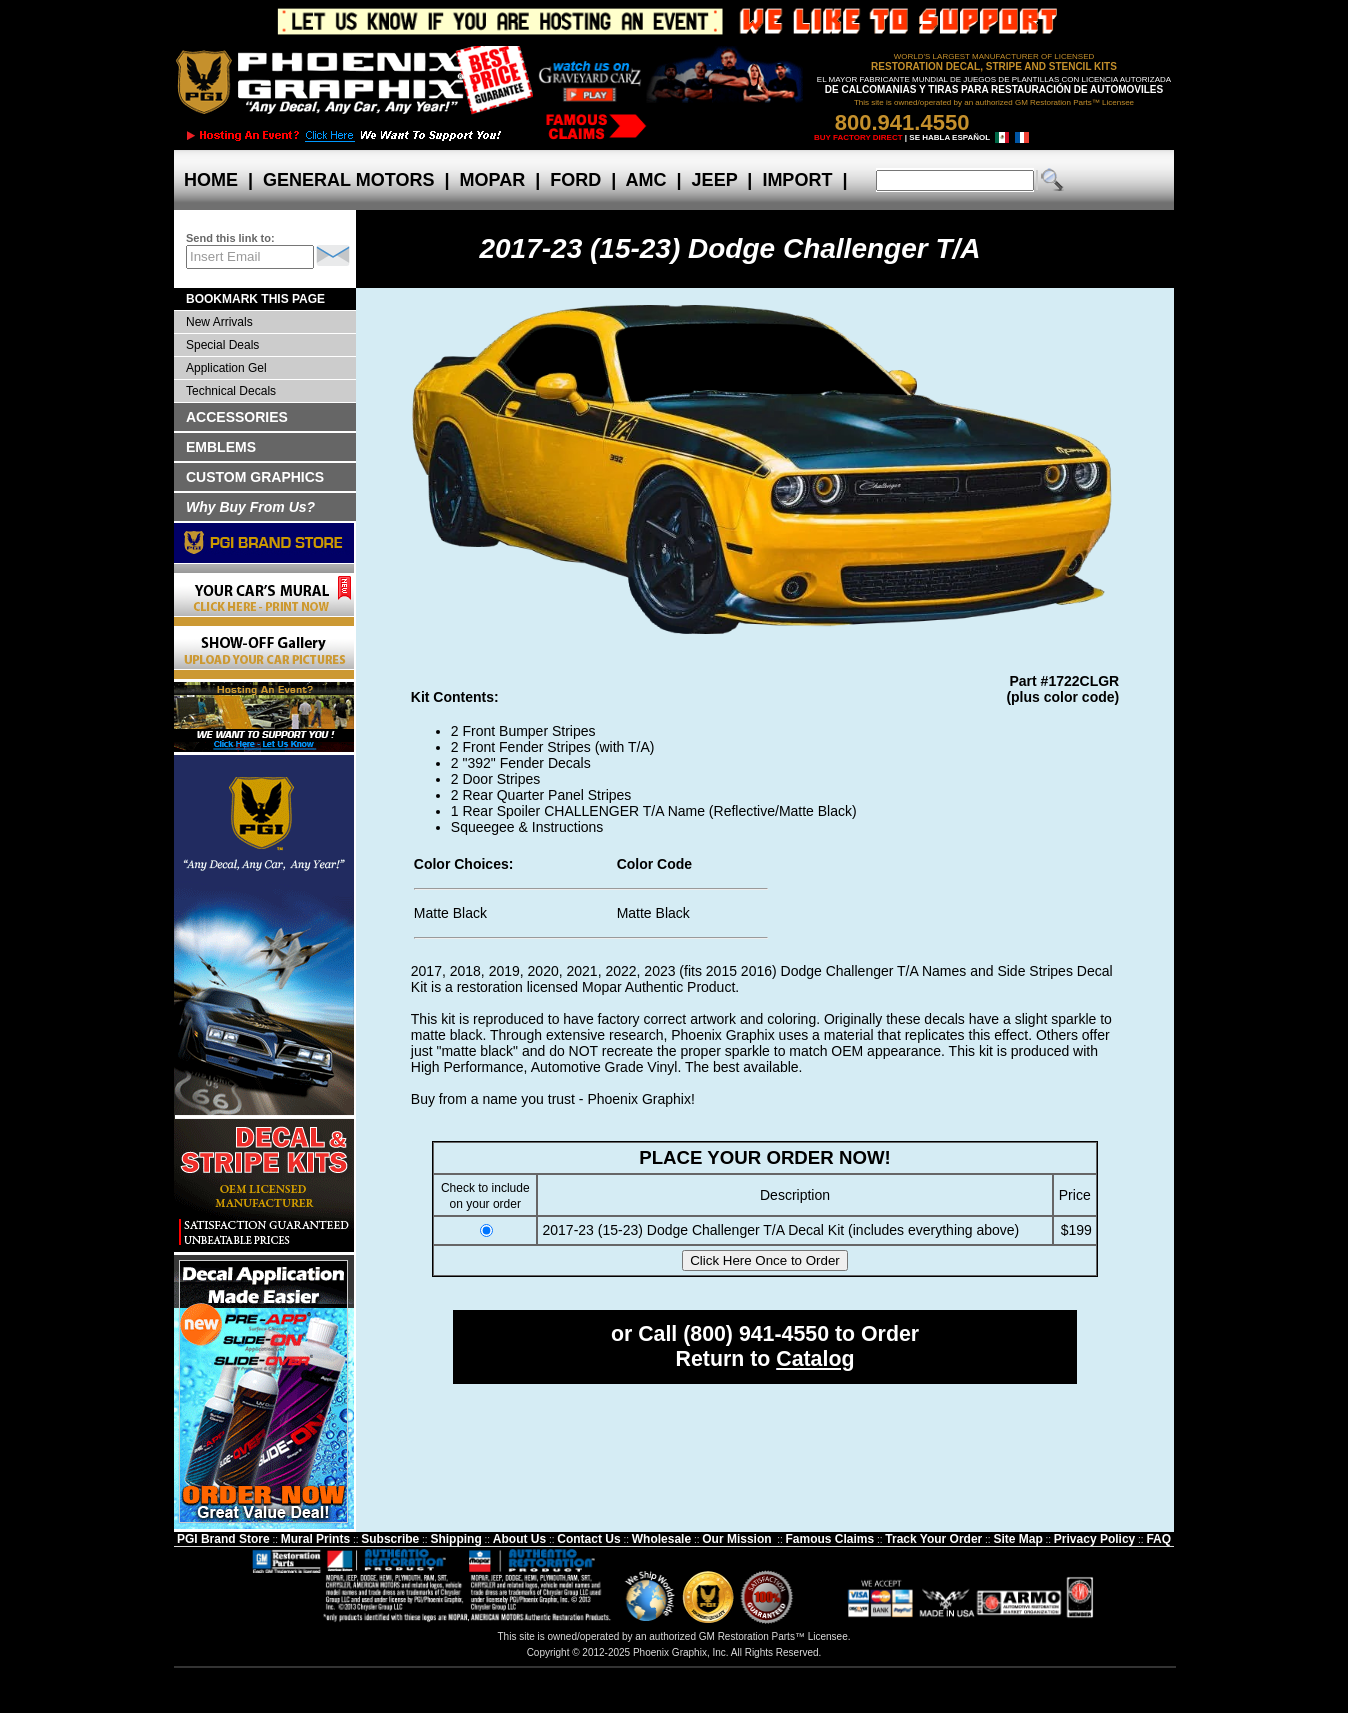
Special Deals (222, 345)
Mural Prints (315, 1539)
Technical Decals (231, 391)
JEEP (715, 180)
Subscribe (390, 1539)
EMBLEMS (221, 447)
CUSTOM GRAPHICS (255, 477)
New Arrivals (219, 322)
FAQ (1158, 1539)
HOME (211, 180)
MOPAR (492, 180)
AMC (646, 180)
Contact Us (588, 1539)
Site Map (1017, 1539)
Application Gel (226, 368)
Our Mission (736, 1539)
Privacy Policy (1094, 1539)
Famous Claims (830, 1539)
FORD (575, 180)
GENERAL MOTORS (348, 180)
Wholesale (661, 1539)
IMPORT (797, 180)
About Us (519, 1539)
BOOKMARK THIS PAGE (255, 299)
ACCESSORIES (237, 417)
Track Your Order (933, 1539)
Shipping (455, 1539)
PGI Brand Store (223, 1539)
